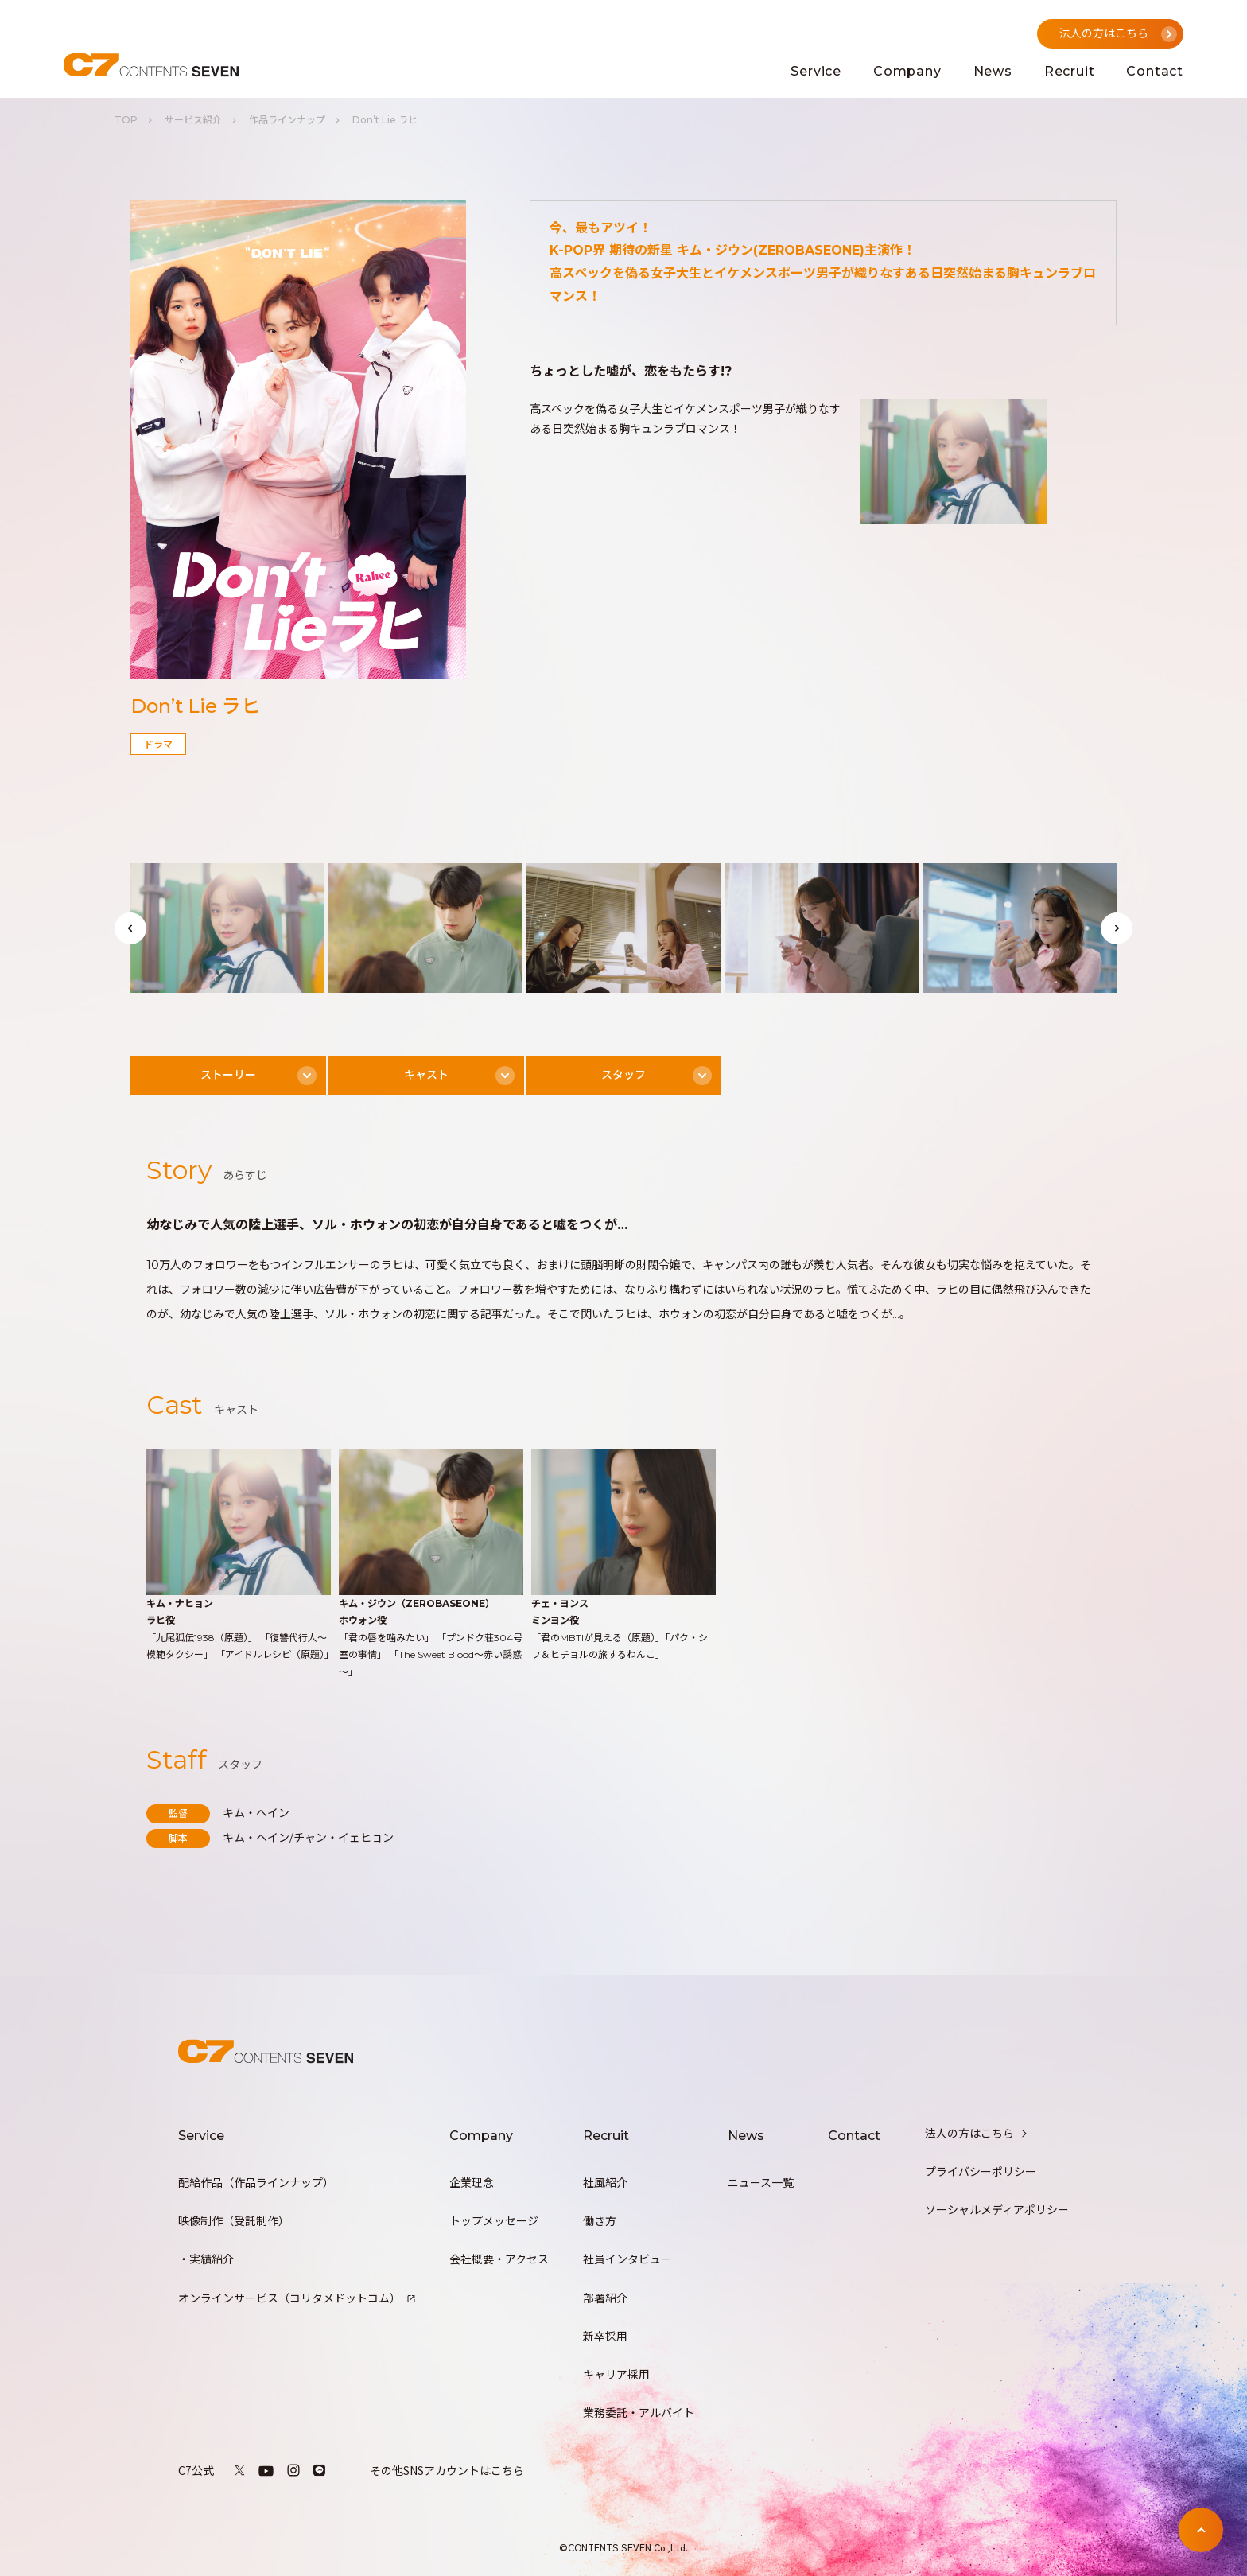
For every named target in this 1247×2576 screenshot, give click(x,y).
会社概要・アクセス (499, 2259)
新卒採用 (605, 2336)
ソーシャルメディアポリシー (997, 2210)
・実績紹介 (206, 2259)
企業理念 (471, 2183)
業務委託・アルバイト (638, 2413)
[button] (130, 928)
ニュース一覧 (761, 2183)
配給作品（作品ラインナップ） (256, 2183)
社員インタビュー (627, 2259)
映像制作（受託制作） (233, 2221)
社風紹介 (605, 2183)
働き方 (599, 2221)
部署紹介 (605, 2298)
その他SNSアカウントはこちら (447, 2470)
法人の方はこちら (976, 2133)
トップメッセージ (493, 2221)
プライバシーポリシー (980, 2171)
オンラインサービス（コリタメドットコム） (296, 2298)
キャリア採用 (616, 2374)
